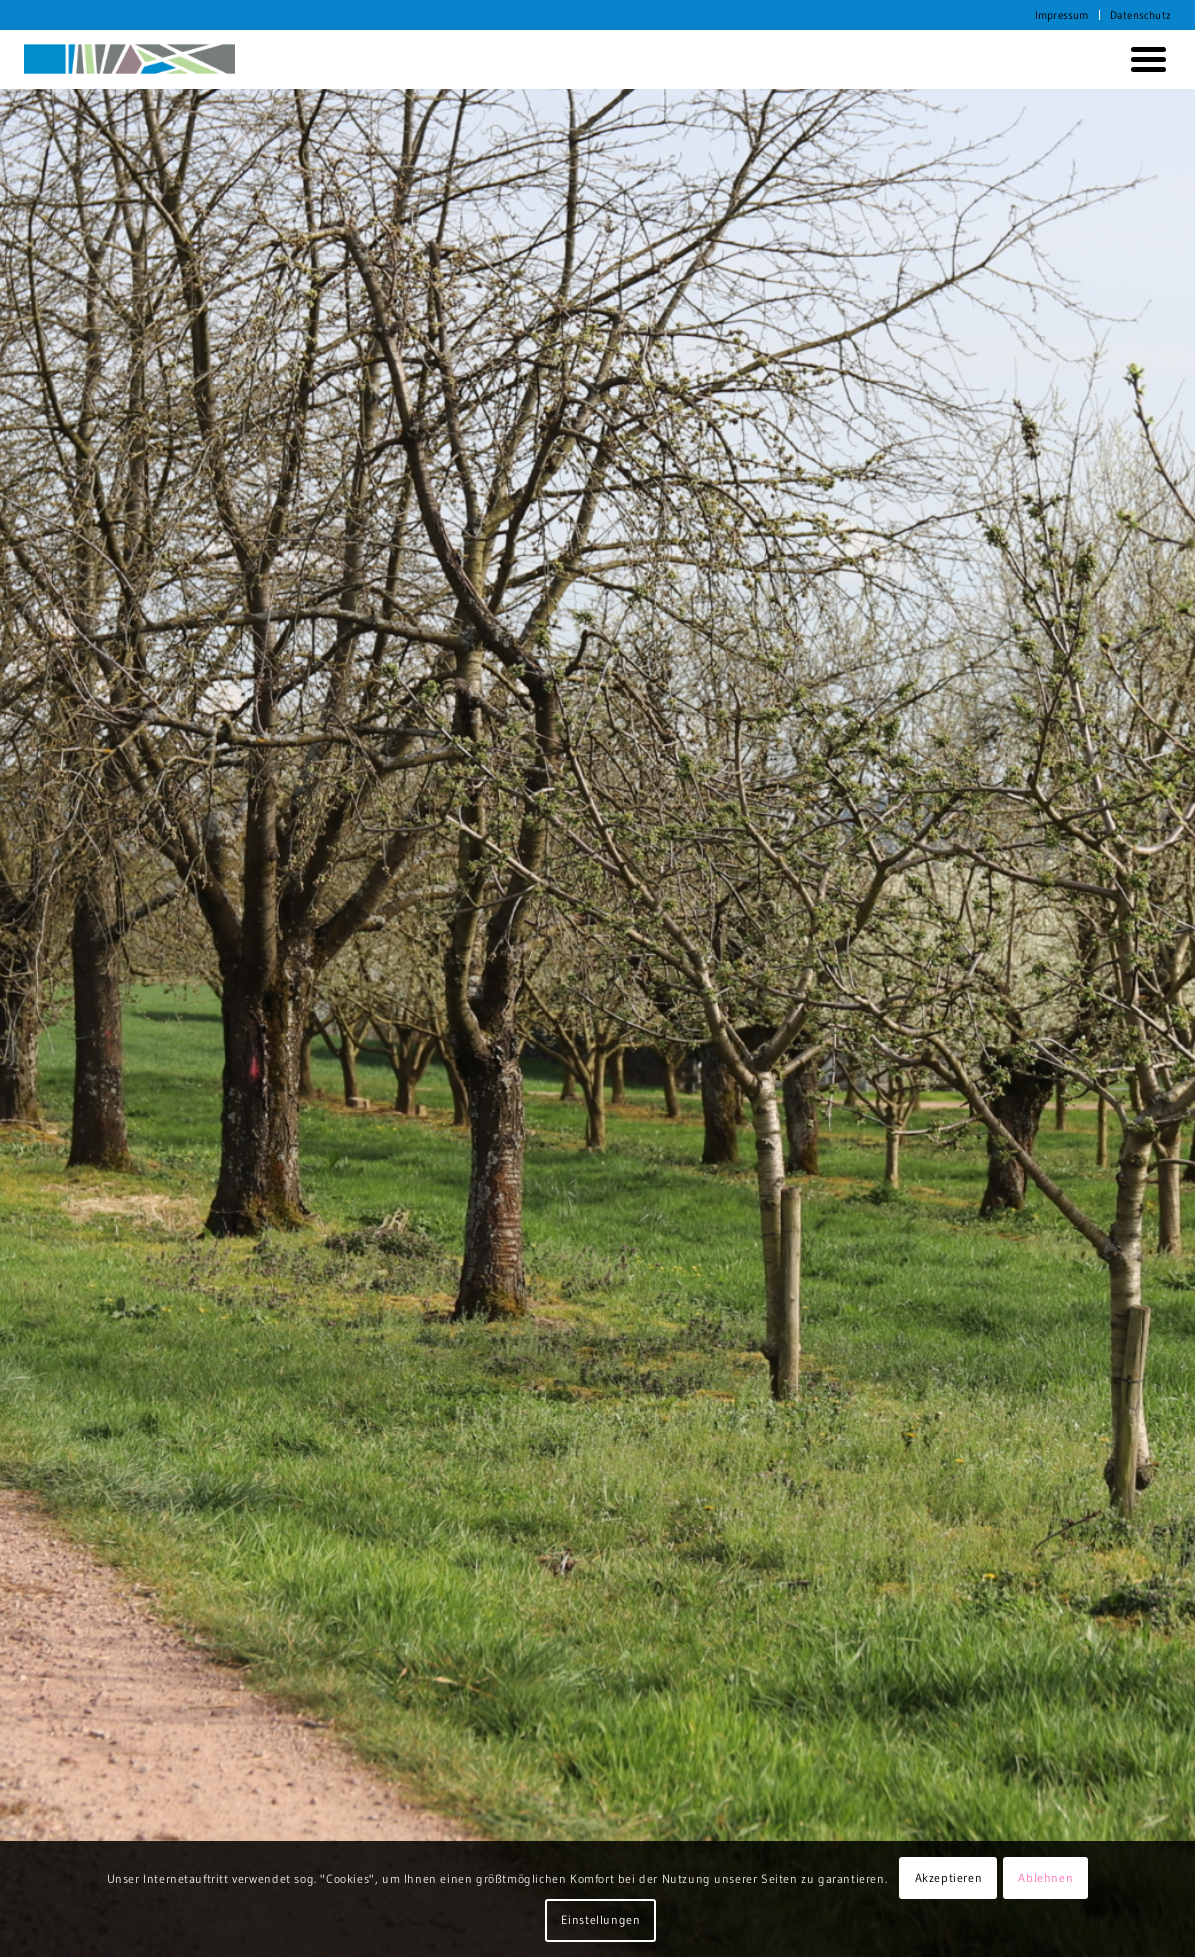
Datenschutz (1140, 15)
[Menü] (1144, 59)
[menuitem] (1062, 15)
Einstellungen (601, 1919)
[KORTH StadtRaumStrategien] (130, 59)
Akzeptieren (949, 1877)
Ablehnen (1045, 1877)
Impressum (1062, 15)
